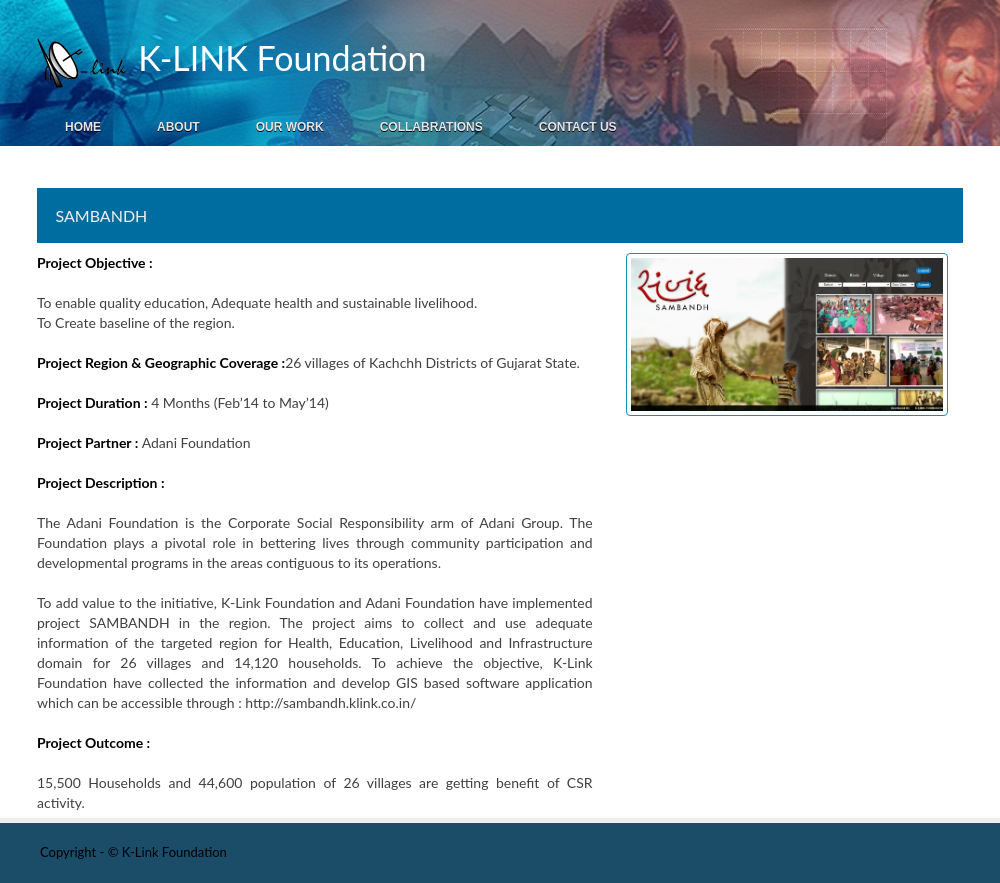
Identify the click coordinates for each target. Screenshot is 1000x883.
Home (83, 127)
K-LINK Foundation (277, 57)
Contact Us (578, 127)
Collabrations (431, 127)
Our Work (290, 127)
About (178, 127)
